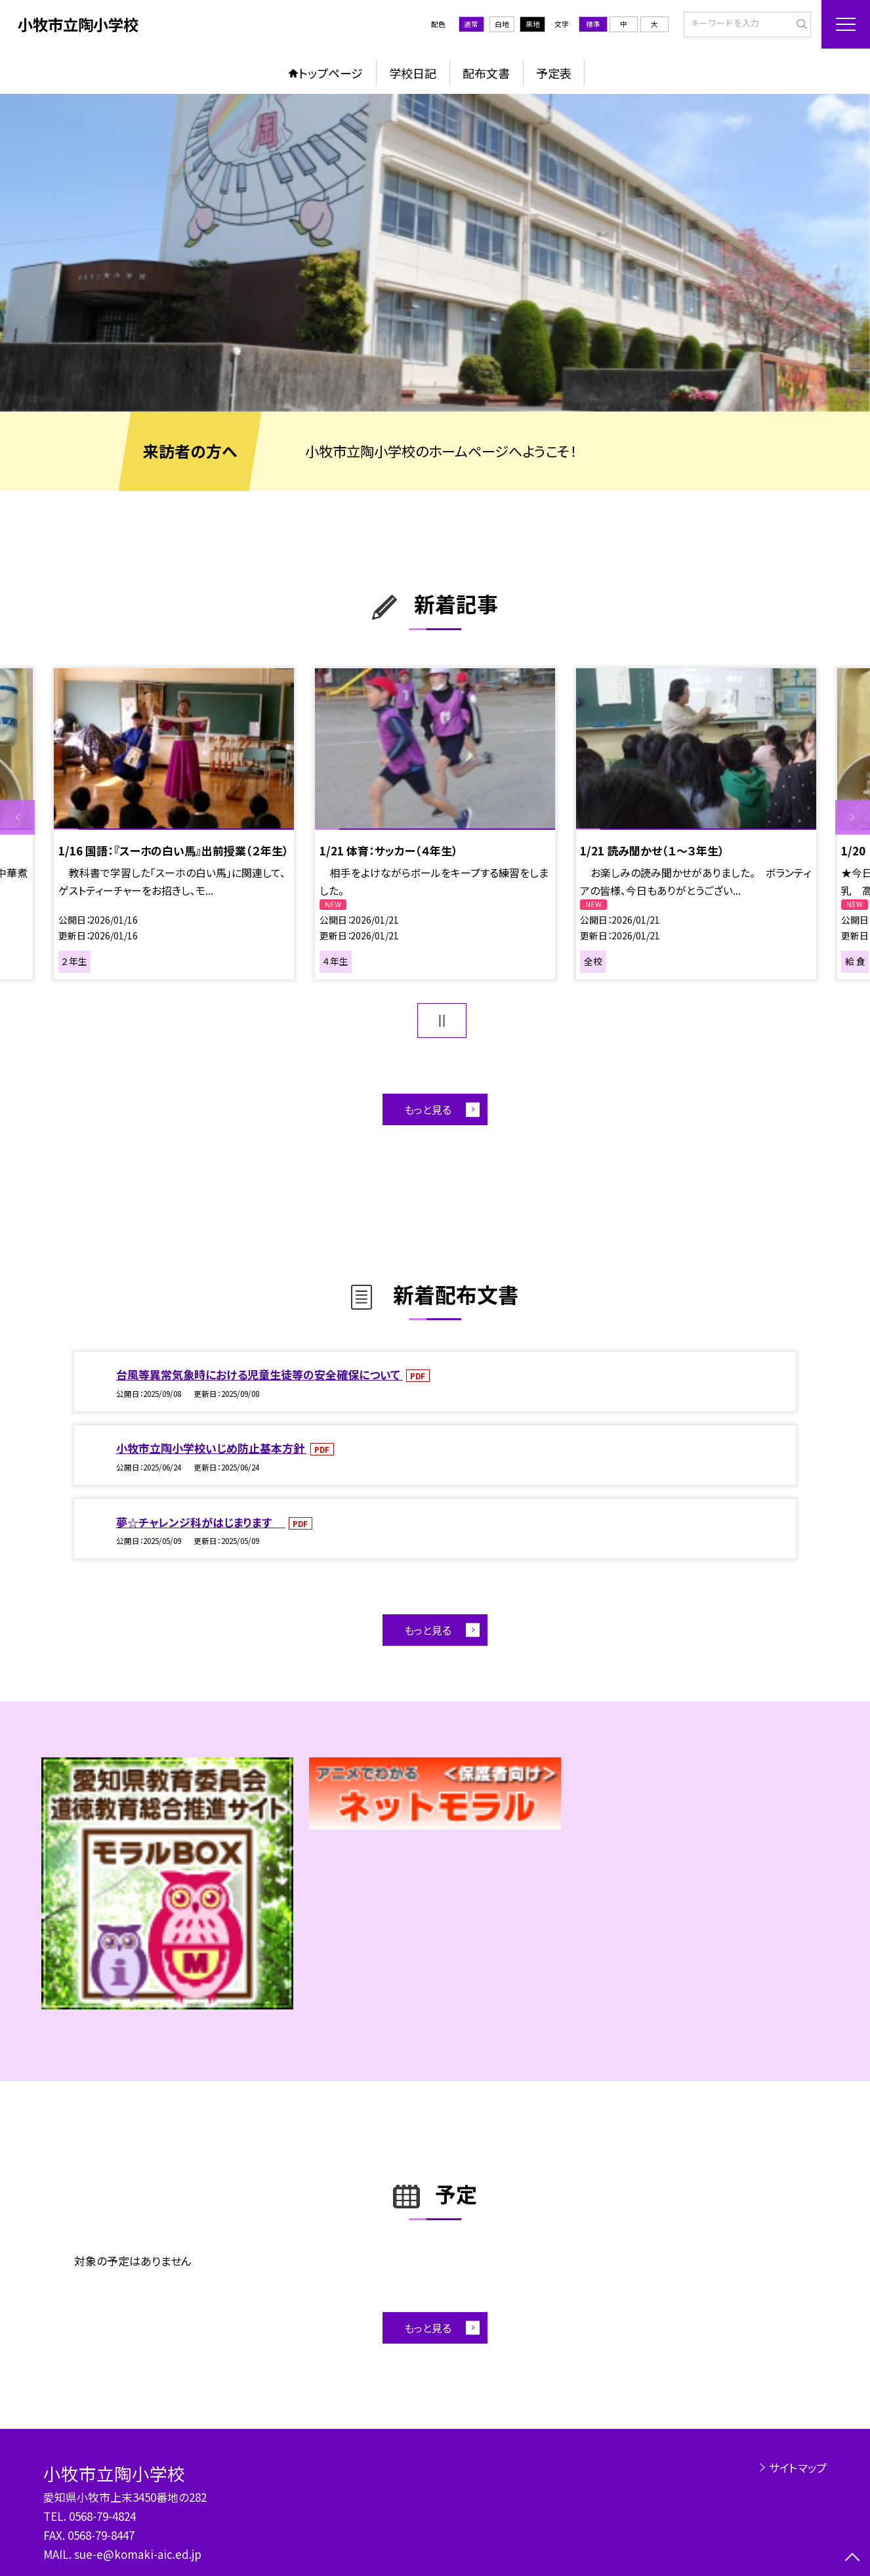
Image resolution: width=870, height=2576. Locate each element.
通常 (471, 24)
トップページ (331, 72)
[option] (435, 253)
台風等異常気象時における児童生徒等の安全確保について (259, 1374)
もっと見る (427, 1109)
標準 (593, 24)
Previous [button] (17, 817)
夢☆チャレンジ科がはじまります (200, 1522)
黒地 (533, 24)
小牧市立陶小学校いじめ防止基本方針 (211, 1448)
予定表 (553, 72)
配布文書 (486, 72)
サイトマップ (798, 2467)
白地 (502, 24)
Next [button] (852, 817)
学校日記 (412, 72)
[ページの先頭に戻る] (852, 2558)
